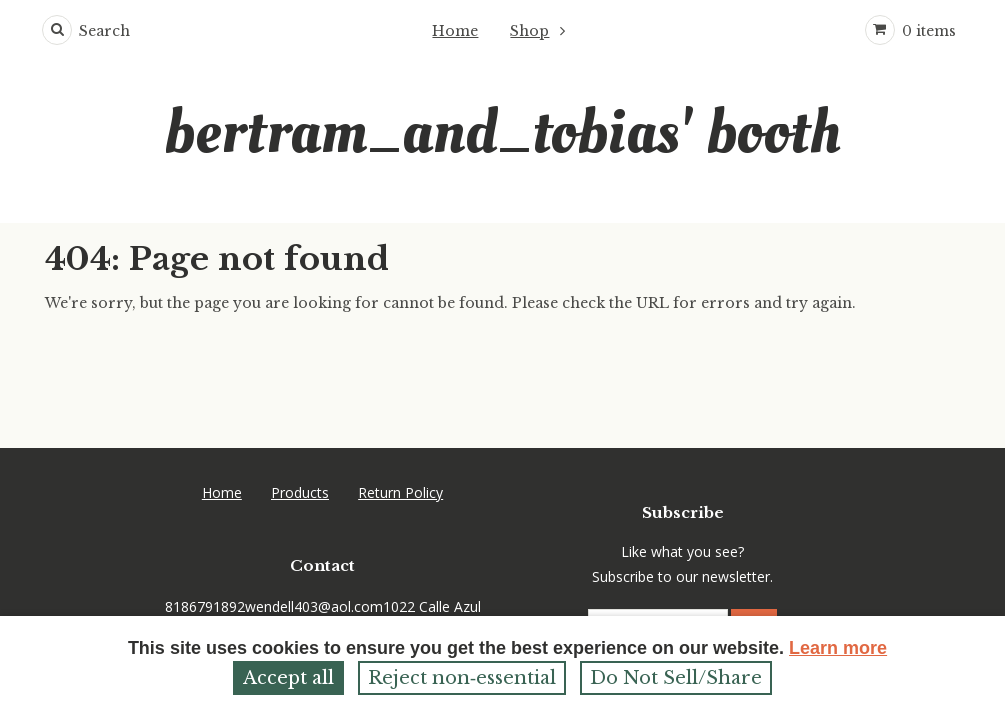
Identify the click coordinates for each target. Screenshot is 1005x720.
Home (455, 31)
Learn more (838, 648)
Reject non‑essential (462, 678)
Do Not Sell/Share (676, 678)
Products (300, 432)
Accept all (288, 678)
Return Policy (400, 432)
